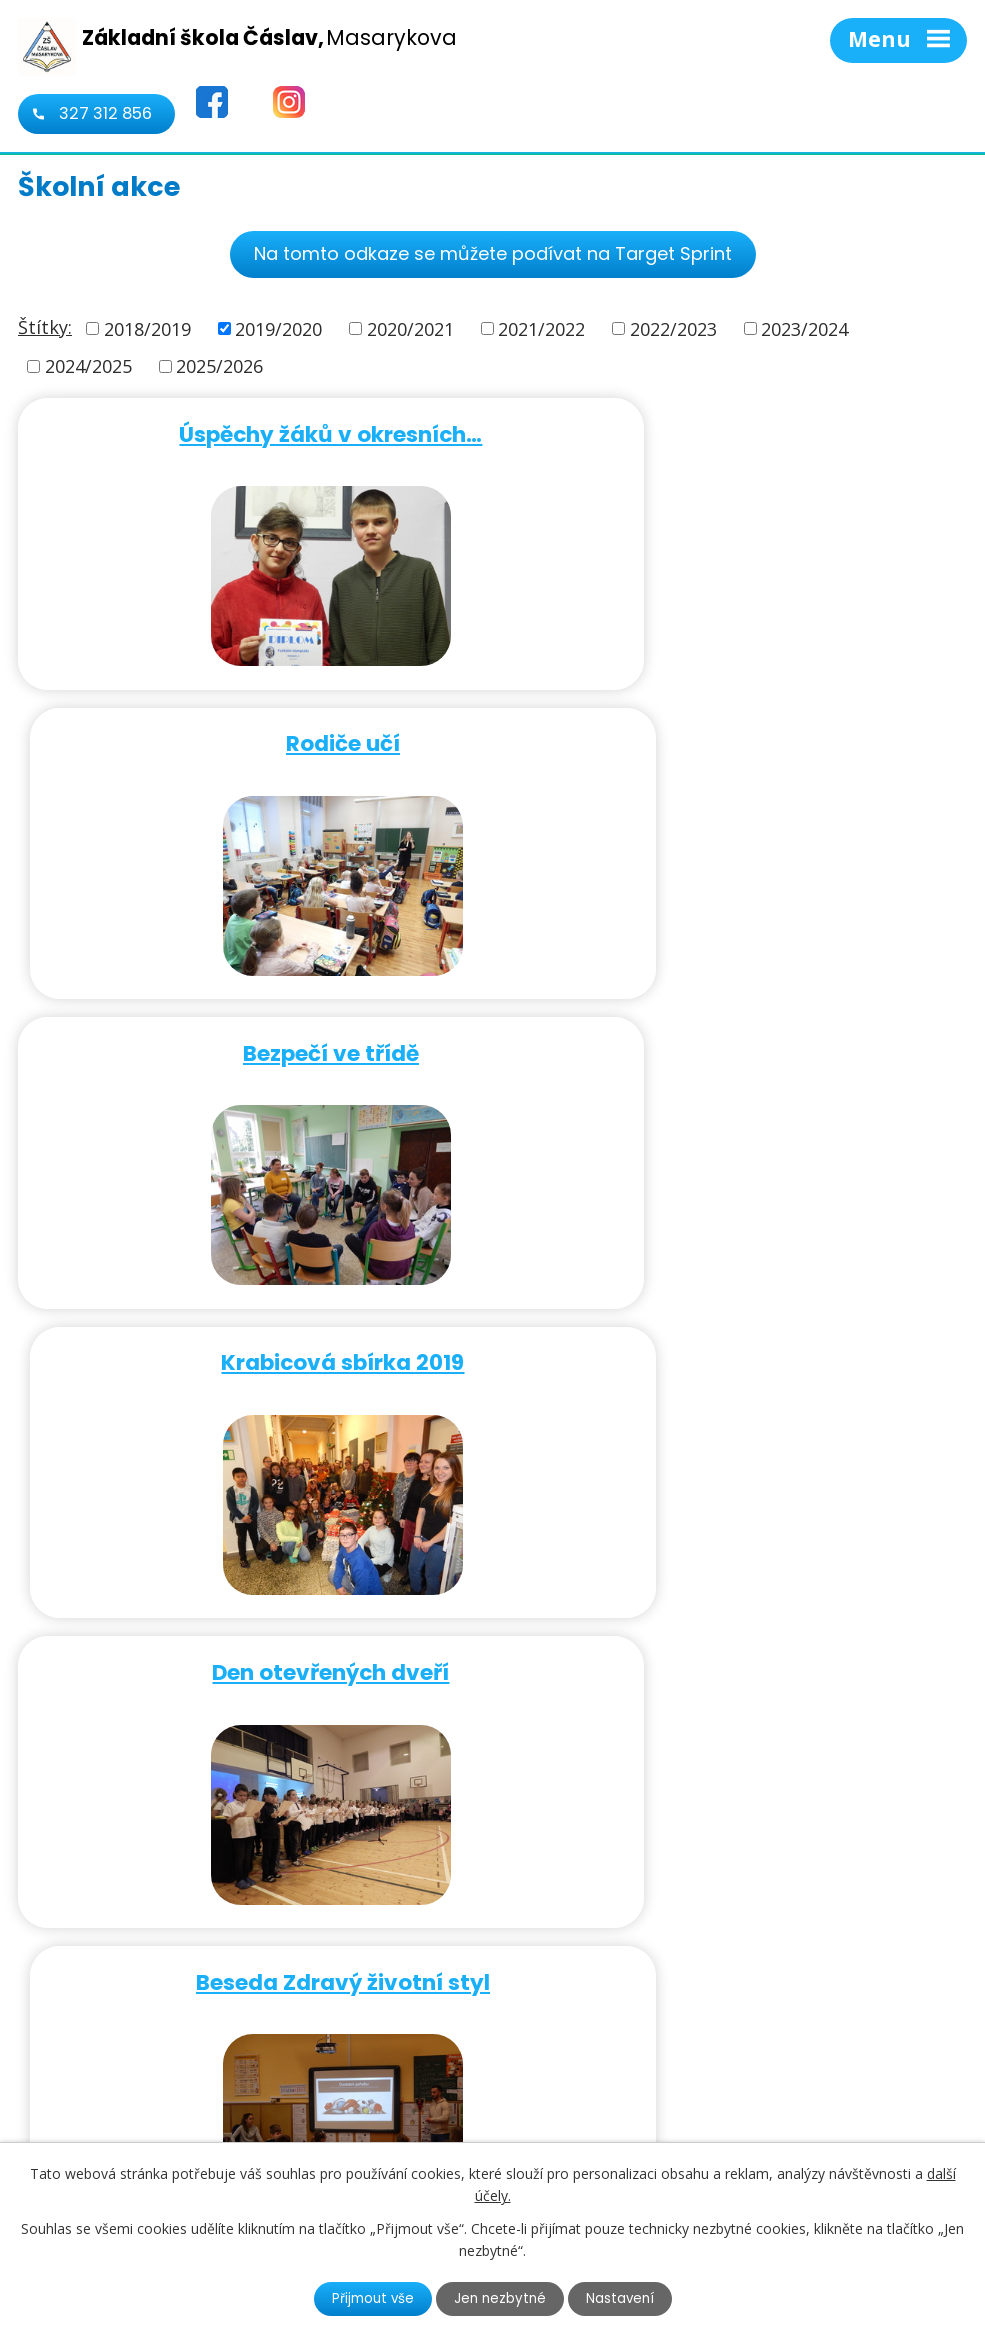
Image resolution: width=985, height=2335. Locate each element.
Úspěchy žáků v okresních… (250, 431)
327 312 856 (105, 113)
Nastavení (623, 2298)
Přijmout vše (370, 2298)
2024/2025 (88, 366)
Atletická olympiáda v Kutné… (734, 1655)
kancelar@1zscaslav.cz (663, 2111)
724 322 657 (618, 2082)
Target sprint (734, 1349)
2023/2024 (804, 328)
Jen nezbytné (500, 2298)
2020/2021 (410, 328)
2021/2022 (541, 328)
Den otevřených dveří (250, 1043)
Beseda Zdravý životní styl (734, 1043)
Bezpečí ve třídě (251, 737)
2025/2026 (219, 366)
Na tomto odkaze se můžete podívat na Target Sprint (493, 253)
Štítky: (45, 327)
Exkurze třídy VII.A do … (251, 1655)
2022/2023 (673, 328)
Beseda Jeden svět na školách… (250, 1349)
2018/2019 (147, 328)
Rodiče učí (734, 431)
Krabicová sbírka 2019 (734, 737)
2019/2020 (278, 328)
